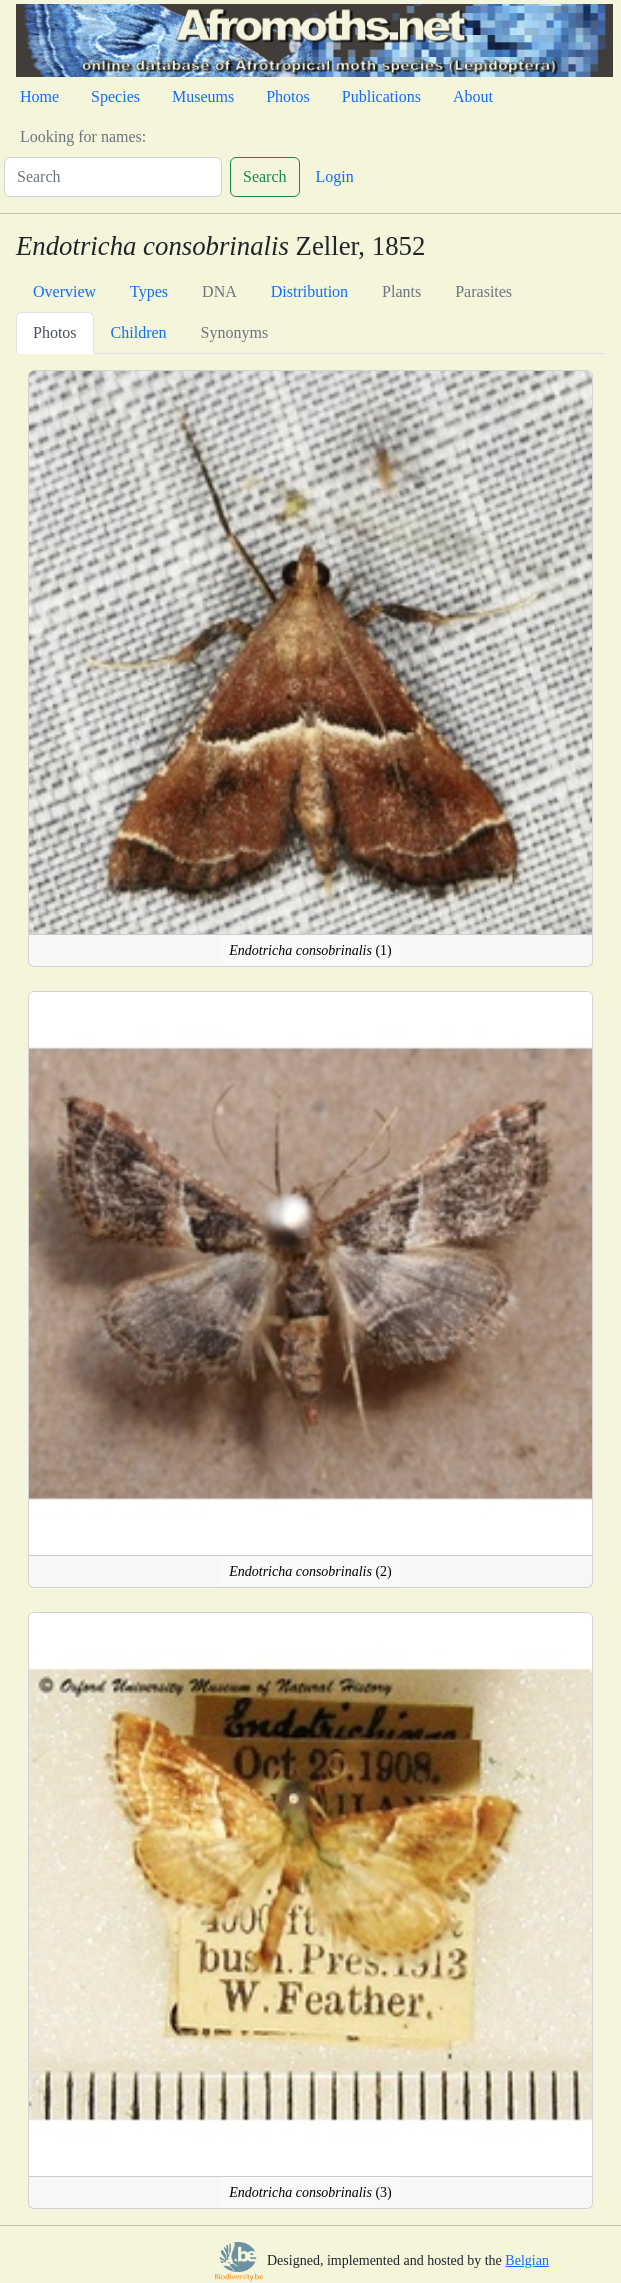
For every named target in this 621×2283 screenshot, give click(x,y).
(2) (310, 1571)
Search (265, 176)
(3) (310, 2192)
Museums (203, 96)
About (473, 96)
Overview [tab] (64, 291)
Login (335, 176)
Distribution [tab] (309, 291)
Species (115, 96)
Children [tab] (139, 332)
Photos (288, 96)
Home (39, 96)
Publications (381, 96)
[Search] (113, 177)
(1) (310, 950)
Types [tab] (149, 291)
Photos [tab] (55, 332)
